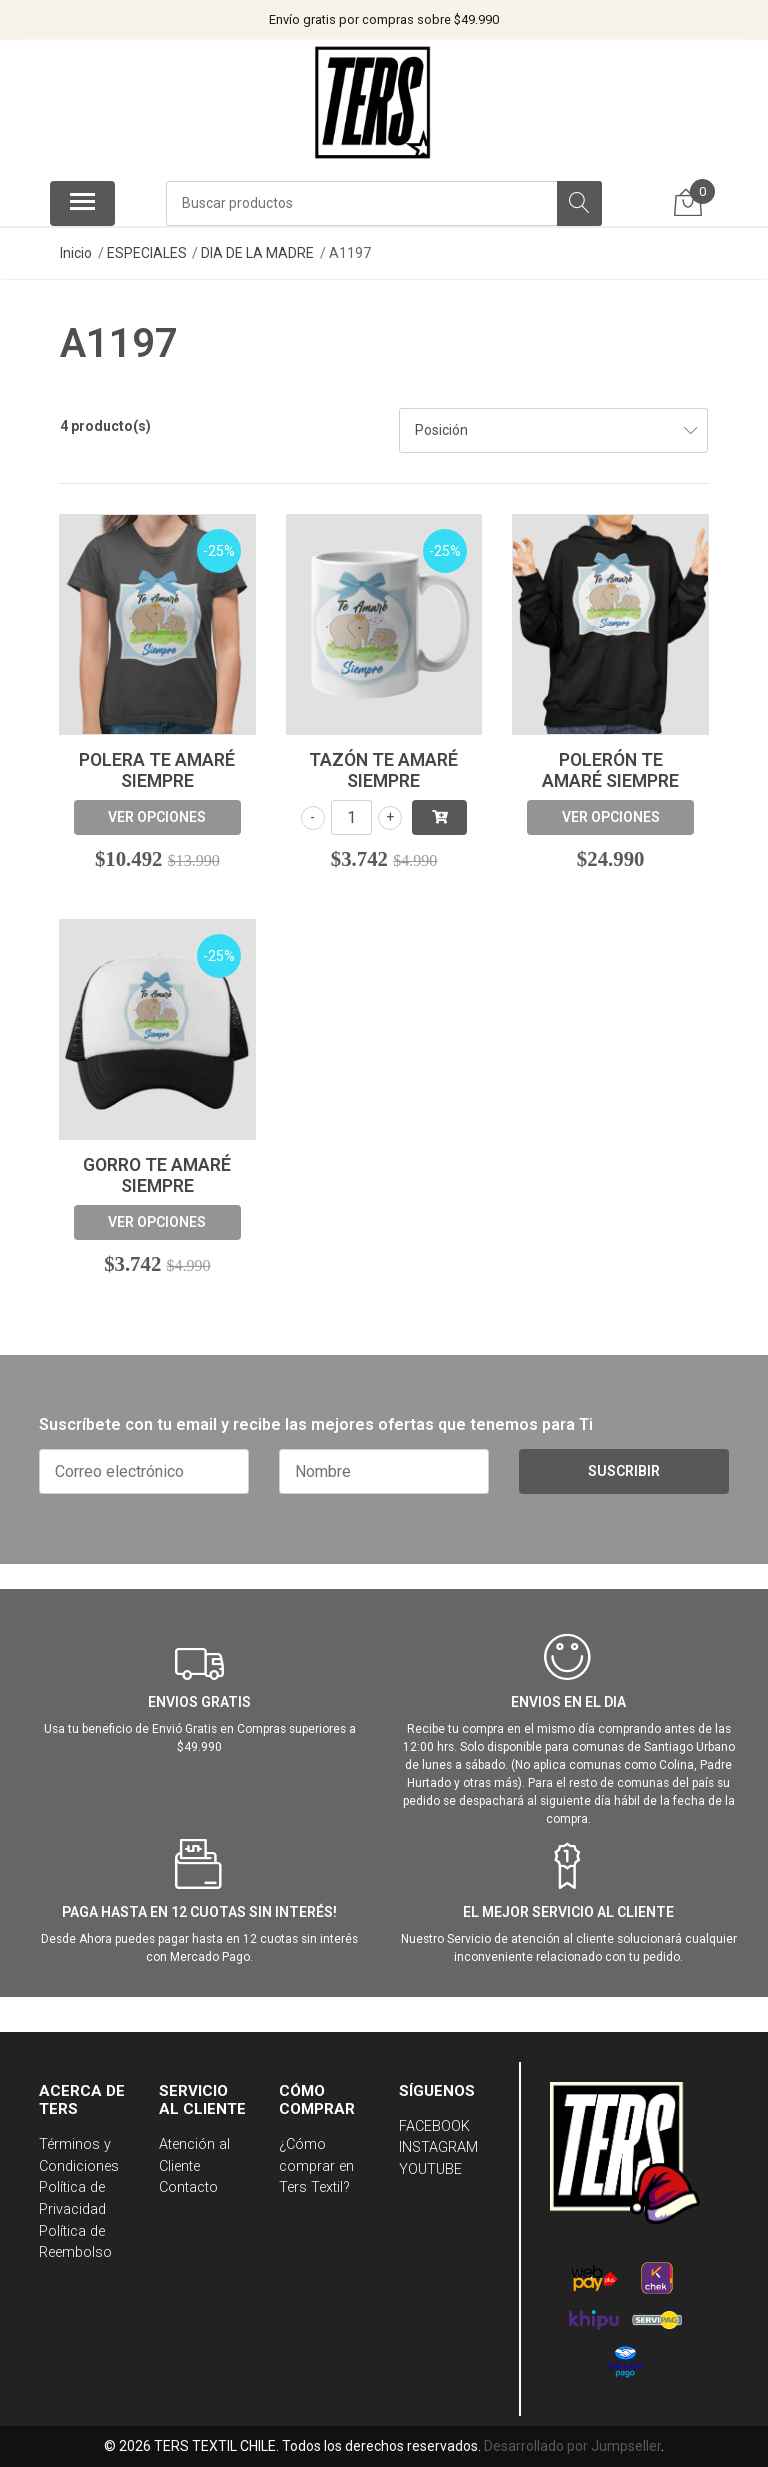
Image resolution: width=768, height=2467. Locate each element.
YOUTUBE (430, 2169)
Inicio (76, 253)
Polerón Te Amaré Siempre (610, 770)
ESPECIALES (147, 253)
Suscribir (624, 1471)
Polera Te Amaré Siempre (157, 770)
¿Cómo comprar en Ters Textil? (316, 2166)
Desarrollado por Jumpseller (572, 2446)
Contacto (188, 2187)
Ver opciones (157, 817)
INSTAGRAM (438, 2147)
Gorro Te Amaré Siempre (157, 1175)
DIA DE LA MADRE (257, 253)
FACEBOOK (434, 2126)
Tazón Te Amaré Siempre (383, 770)
